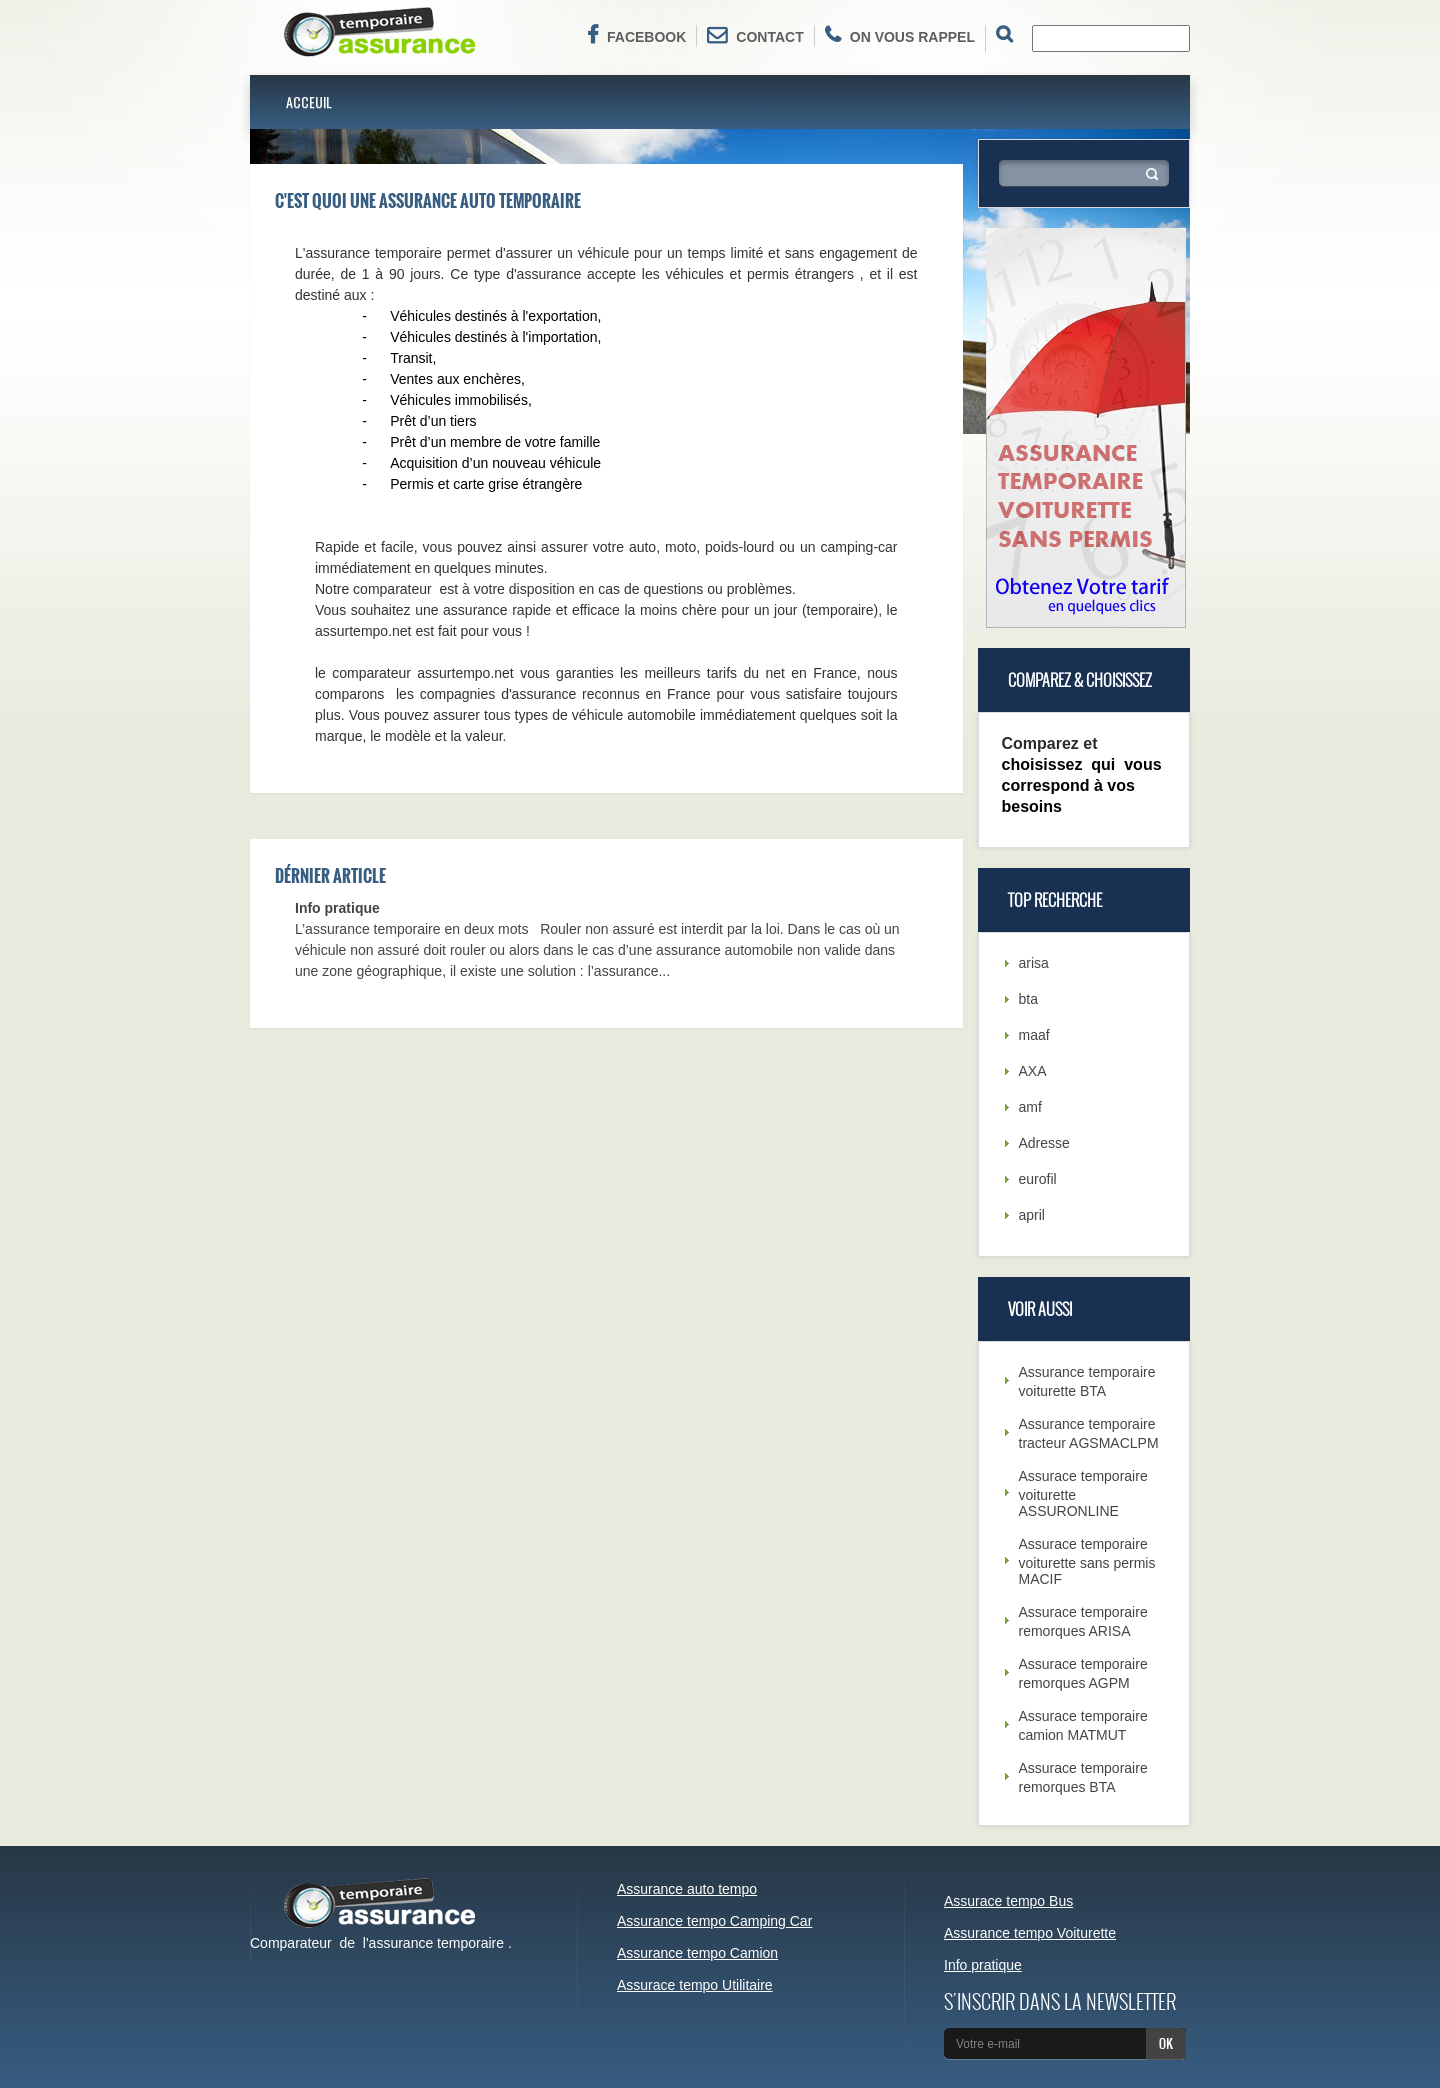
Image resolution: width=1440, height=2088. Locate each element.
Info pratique (337, 908)
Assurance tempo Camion (697, 1953)
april (1032, 1215)
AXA (1033, 1071)
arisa (1034, 963)
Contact (755, 35)
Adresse (1044, 1143)
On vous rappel (900, 35)
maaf (1034, 1035)
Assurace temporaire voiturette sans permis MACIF (1087, 1561)
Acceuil (309, 101)
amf (1030, 1107)
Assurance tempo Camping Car (714, 1921)
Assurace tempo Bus (1008, 1901)
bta (1028, 999)
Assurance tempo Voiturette (1030, 1933)
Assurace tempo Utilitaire (695, 1985)
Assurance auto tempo (687, 1889)
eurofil (1038, 1179)
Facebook (636, 35)
